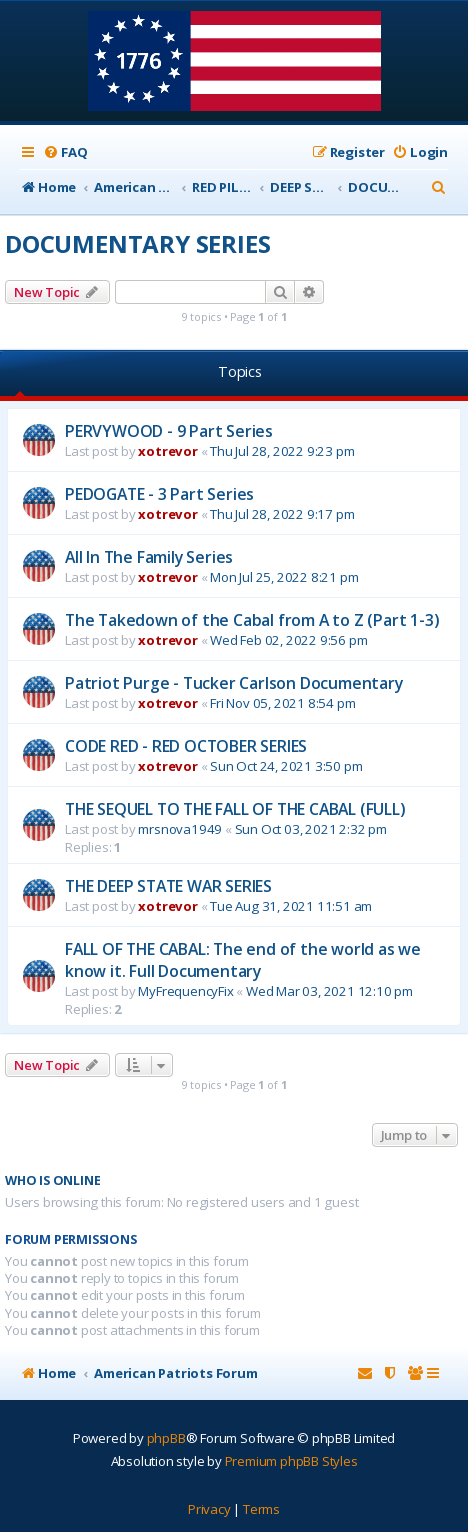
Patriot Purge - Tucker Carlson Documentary (234, 683)
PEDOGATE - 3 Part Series (159, 494)
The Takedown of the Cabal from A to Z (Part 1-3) (252, 620)
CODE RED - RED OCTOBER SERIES (186, 746)
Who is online (52, 1180)
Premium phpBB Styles (291, 1461)
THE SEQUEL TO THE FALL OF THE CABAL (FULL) (235, 809)
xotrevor (167, 451)
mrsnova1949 (180, 829)
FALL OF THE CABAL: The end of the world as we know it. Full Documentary (243, 960)
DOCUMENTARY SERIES (137, 243)
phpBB (166, 1438)
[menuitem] (65, 152)
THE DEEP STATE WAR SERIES (168, 886)
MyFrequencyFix (185, 991)
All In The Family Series (149, 557)
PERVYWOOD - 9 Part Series (169, 431)
